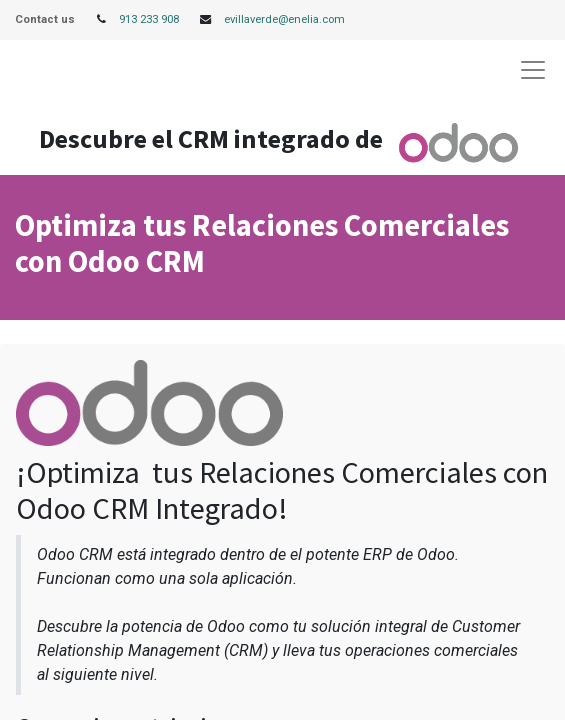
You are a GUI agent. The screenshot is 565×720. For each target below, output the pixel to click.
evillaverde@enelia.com (284, 19)
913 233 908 (149, 19)
